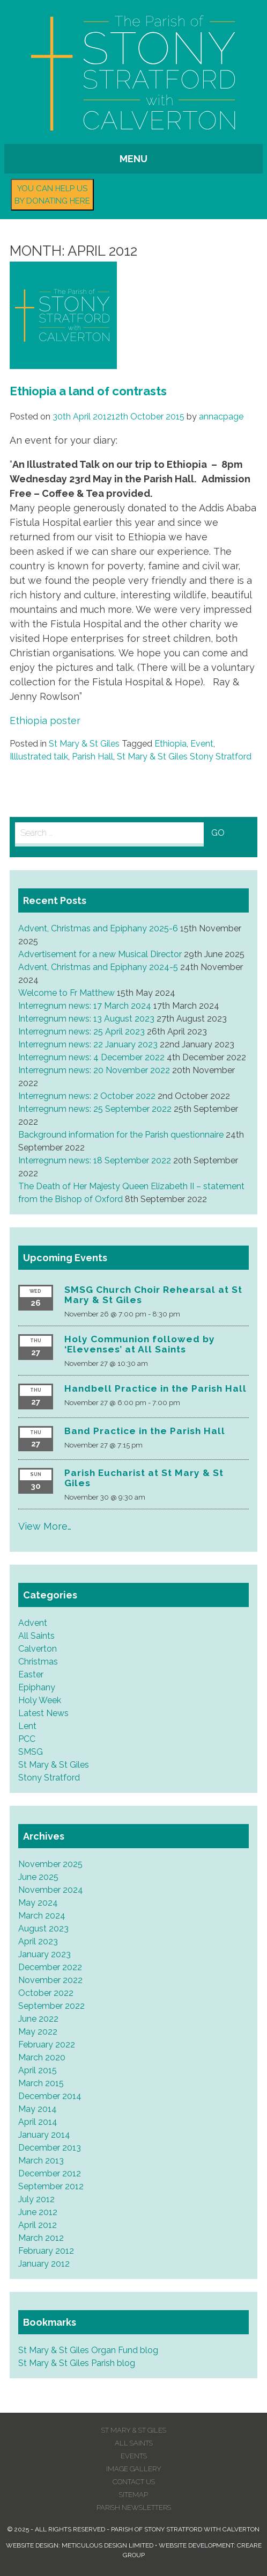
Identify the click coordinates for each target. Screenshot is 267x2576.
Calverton (37, 1649)
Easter (30, 1674)
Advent (32, 1623)
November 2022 (50, 1980)
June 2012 (37, 2212)
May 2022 (37, 2032)
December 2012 (49, 2173)
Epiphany (36, 1687)
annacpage (221, 416)
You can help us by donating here (52, 195)
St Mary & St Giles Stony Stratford (184, 756)
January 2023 (44, 1954)
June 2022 (38, 2019)
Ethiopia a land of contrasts (88, 391)
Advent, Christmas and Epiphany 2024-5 (98, 967)
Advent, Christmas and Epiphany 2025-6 (98, 928)
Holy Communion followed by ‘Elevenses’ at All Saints (139, 1344)
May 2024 (38, 1903)
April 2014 (37, 2122)
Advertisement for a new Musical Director (100, 954)
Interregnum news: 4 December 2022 (91, 1057)
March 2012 (41, 2238)
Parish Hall (92, 756)
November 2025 (50, 1864)
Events (134, 2456)
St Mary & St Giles (84, 744)
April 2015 (37, 2070)
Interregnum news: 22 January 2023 (88, 1044)
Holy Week (39, 1700)
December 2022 (50, 1967)
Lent (27, 1726)
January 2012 (44, 2264)
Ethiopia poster (45, 720)
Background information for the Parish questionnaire (121, 1135)
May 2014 (37, 2109)
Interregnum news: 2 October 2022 (86, 1096)
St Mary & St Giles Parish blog (76, 2363)
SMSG (30, 1752)
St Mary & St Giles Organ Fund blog (88, 2350)
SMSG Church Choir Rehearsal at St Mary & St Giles (153, 1294)
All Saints (36, 1636)
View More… (44, 1526)
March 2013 (41, 2160)
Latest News (43, 1713)
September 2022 (51, 2006)
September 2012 (51, 2186)
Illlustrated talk (39, 756)
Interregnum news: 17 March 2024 (84, 1006)
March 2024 (41, 1916)
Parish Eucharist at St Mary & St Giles (144, 1477)
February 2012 (46, 2251)
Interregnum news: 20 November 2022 (94, 1070)
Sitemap (133, 2495)
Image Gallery (133, 2469)
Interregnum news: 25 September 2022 (95, 1109)
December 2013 (49, 2148)
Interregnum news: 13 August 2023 (86, 1019)
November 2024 (50, 1890)
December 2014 (49, 2096)
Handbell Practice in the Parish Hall (155, 1388)
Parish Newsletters (134, 2507)
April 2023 (38, 1941)
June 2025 (38, 1877)
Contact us (134, 2482)
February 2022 (46, 2044)
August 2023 (43, 1928)
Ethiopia (170, 744)
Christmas (38, 1661)
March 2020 (41, 2057)
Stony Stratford (49, 1777)
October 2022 (45, 1993)
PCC (26, 1739)
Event (201, 744)
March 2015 (41, 2083)
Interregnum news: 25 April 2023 (81, 1031)
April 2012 (37, 2225)
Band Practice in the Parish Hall (144, 1431)
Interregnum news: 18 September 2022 (94, 1160)
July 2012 (36, 2199)
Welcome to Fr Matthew (66, 993)
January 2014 (44, 2135)
